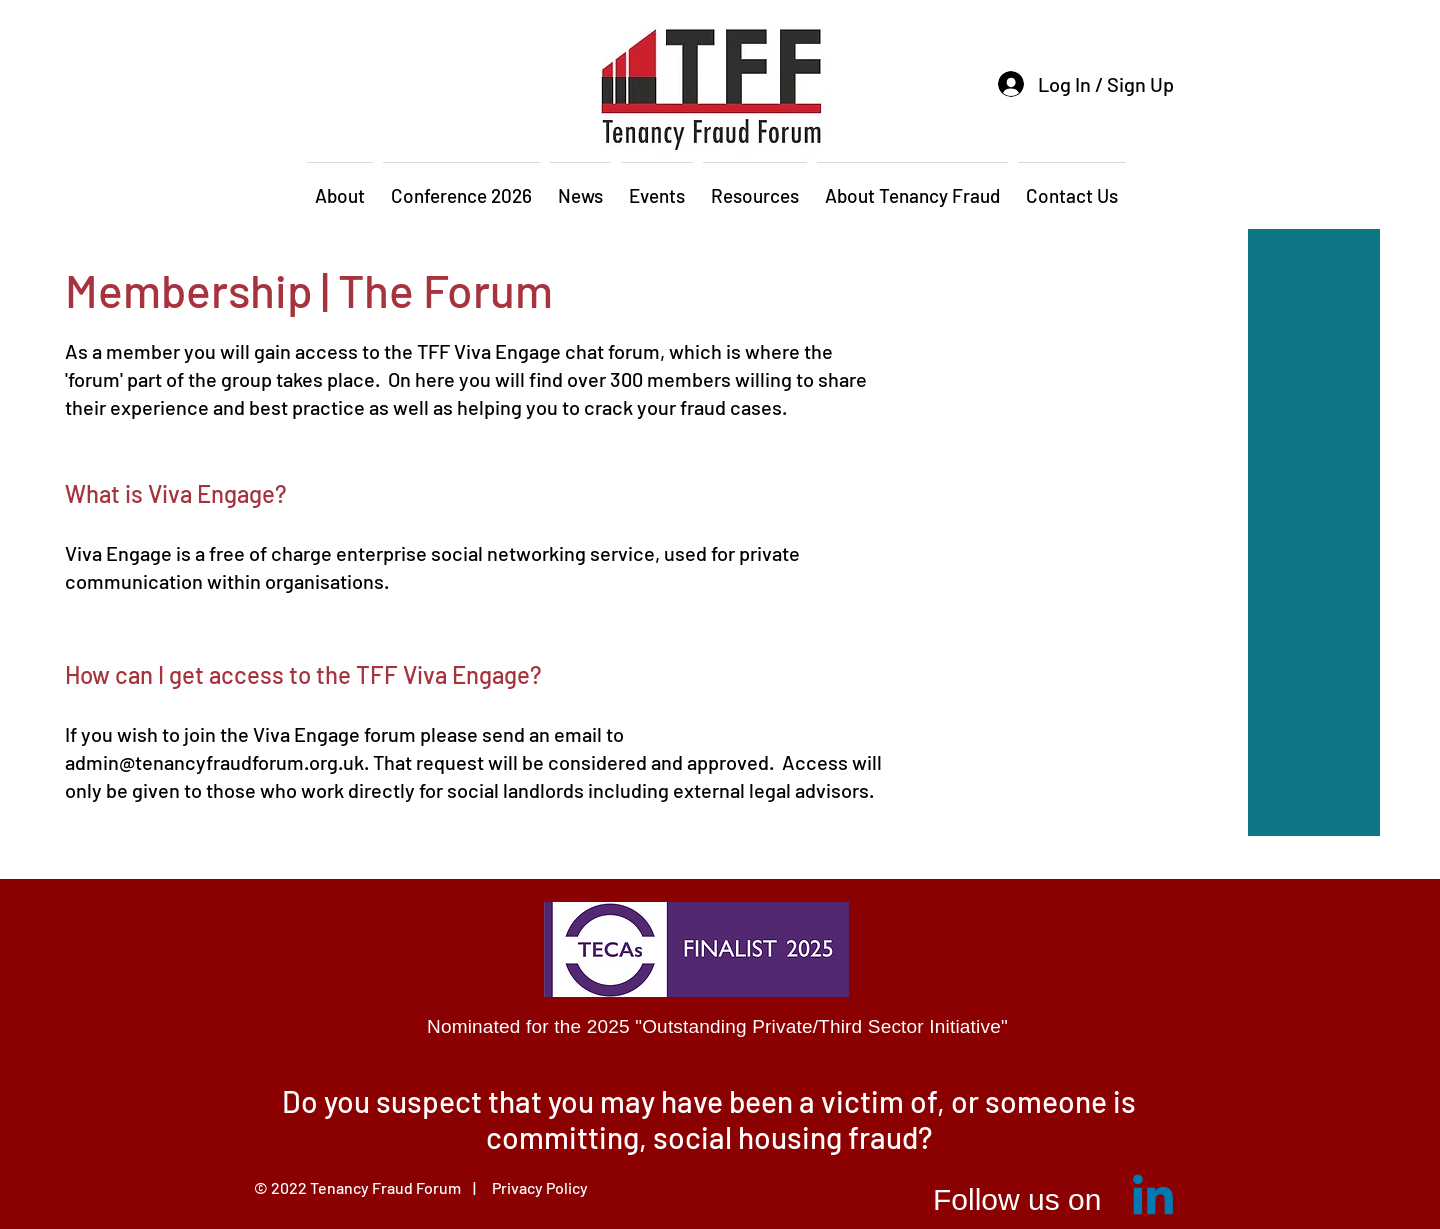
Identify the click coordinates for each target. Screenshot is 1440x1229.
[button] (340, 187)
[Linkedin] (1153, 1199)
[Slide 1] (696, 1157)
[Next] (1142, 1127)
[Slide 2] (721, 1157)
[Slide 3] (746, 1157)
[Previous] (299, 1127)
